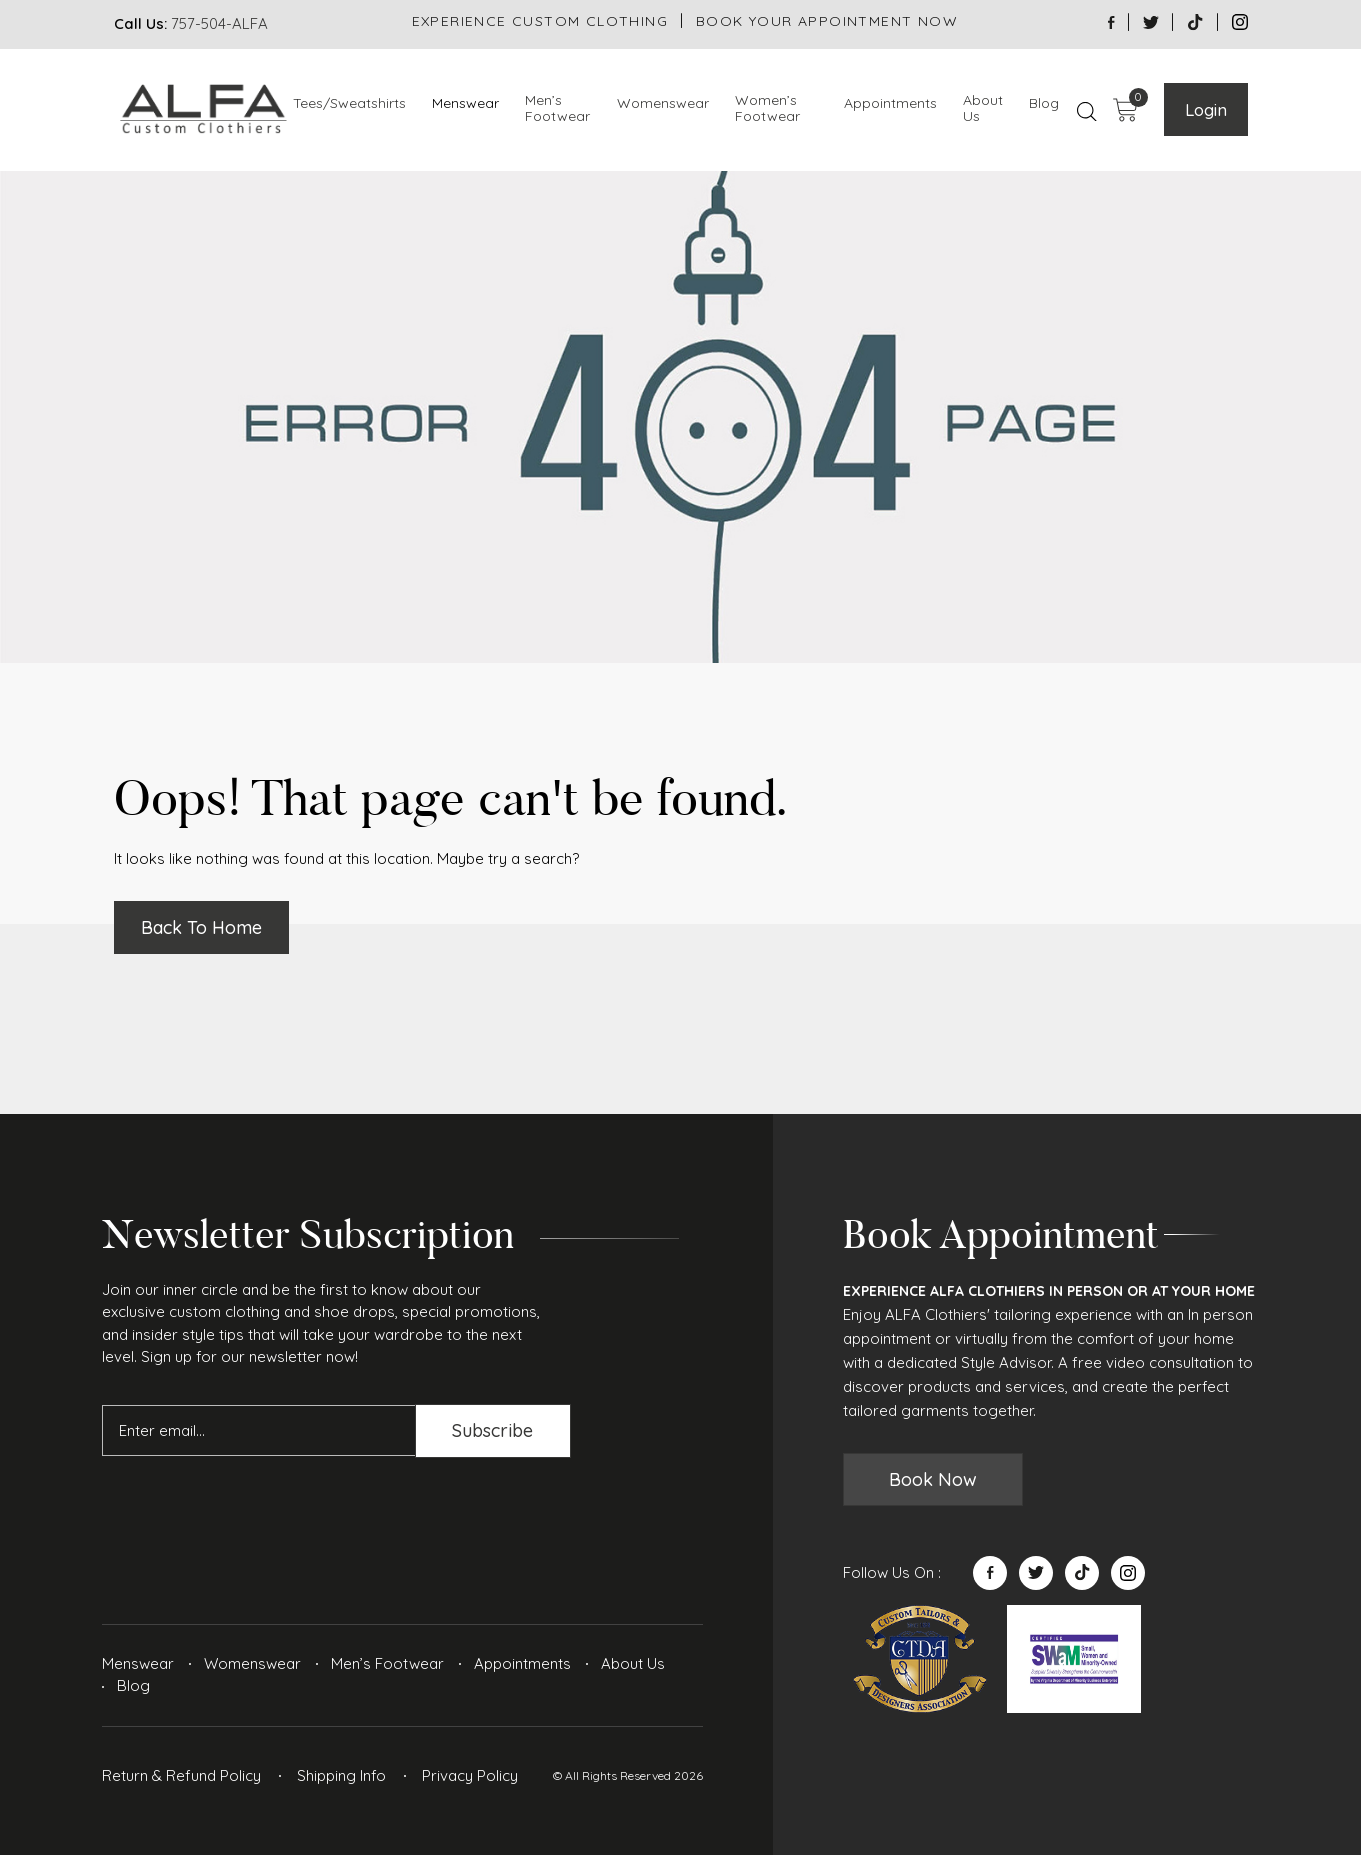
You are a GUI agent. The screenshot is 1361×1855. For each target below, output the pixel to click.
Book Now (933, 1479)
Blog (1044, 103)
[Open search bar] (1087, 110)
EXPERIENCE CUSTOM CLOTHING (540, 21)
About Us (983, 109)
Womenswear (663, 103)
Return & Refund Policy (181, 1775)
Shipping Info (341, 1775)
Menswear (465, 103)
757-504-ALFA (219, 23)
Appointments (890, 103)
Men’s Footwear (557, 109)
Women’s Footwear (767, 109)
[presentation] (254, 1511)
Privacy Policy (470, 1775)
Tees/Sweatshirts (349, 103)
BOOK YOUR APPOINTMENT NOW (827, 21)
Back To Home (201, 927)
